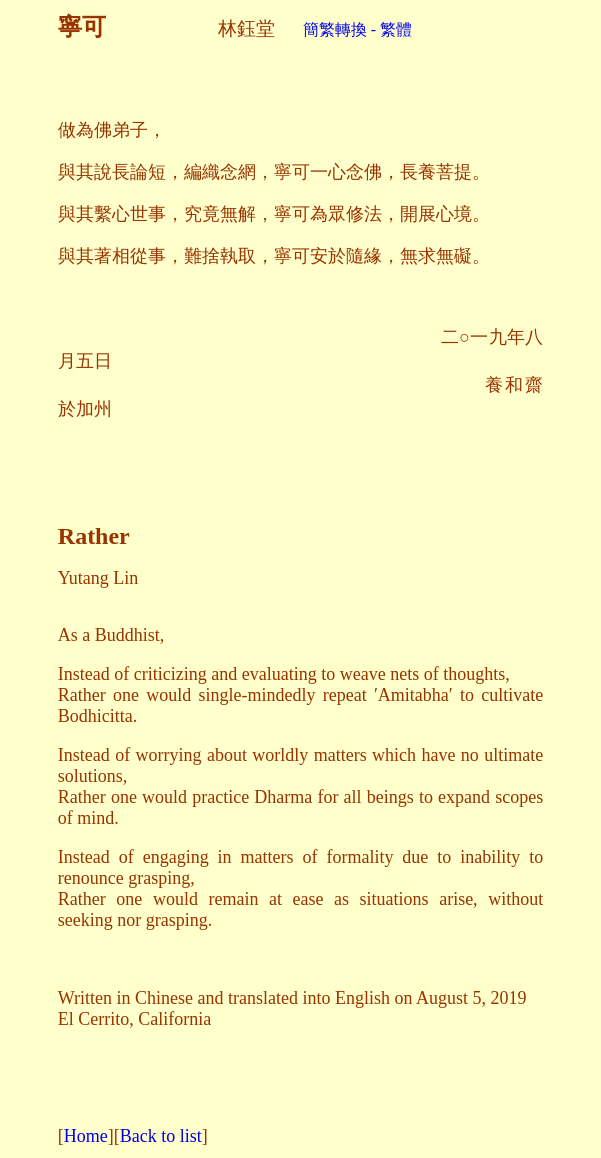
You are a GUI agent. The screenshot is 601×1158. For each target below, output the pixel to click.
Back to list (161, 1136)
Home (86, 1136)
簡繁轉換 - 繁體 (343, 29)
